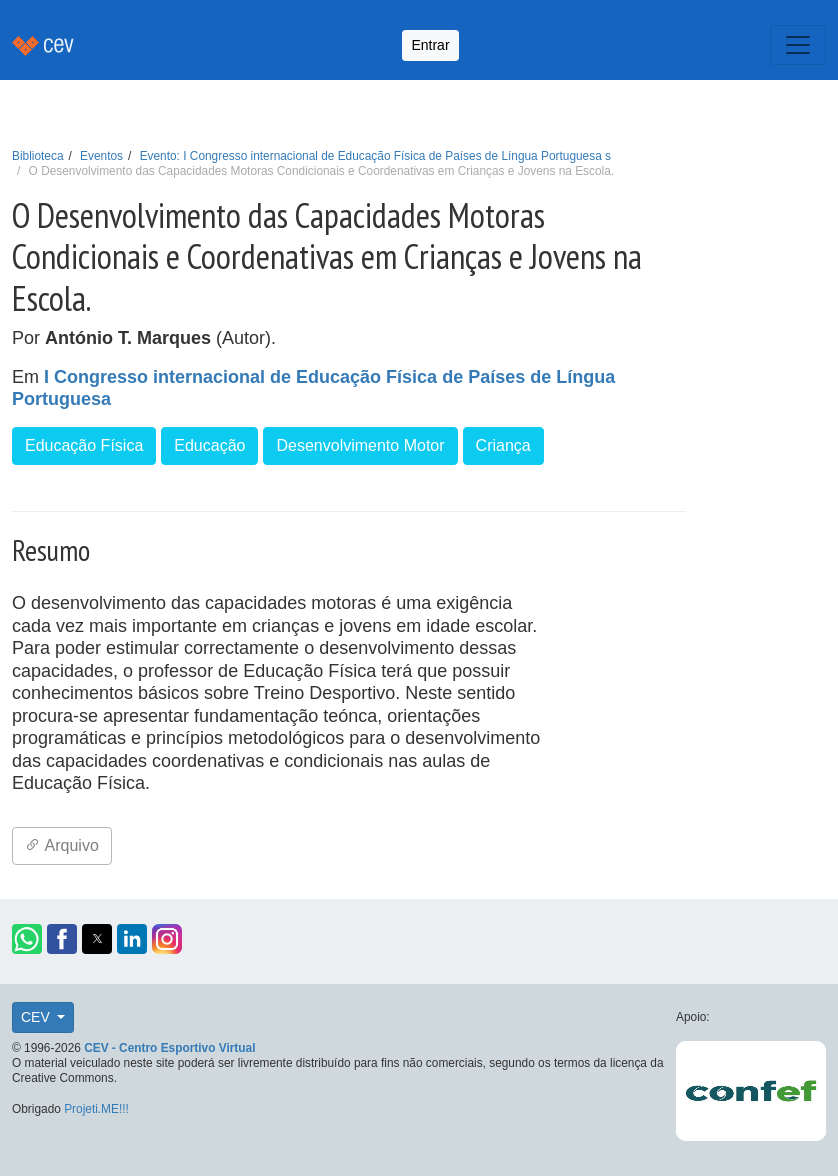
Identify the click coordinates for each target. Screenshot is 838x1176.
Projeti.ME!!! (96, 1109)
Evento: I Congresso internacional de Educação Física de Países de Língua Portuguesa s (375, 156)
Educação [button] (209, 445)
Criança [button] (503, 445)
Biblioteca (38, 156)
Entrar (430, 45)
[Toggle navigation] (798, 45)
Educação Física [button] (84, 445)
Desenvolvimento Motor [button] (360, 445)
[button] (27, 939)
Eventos (101, 156)
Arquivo (62, 845)
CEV (37, 1017)
